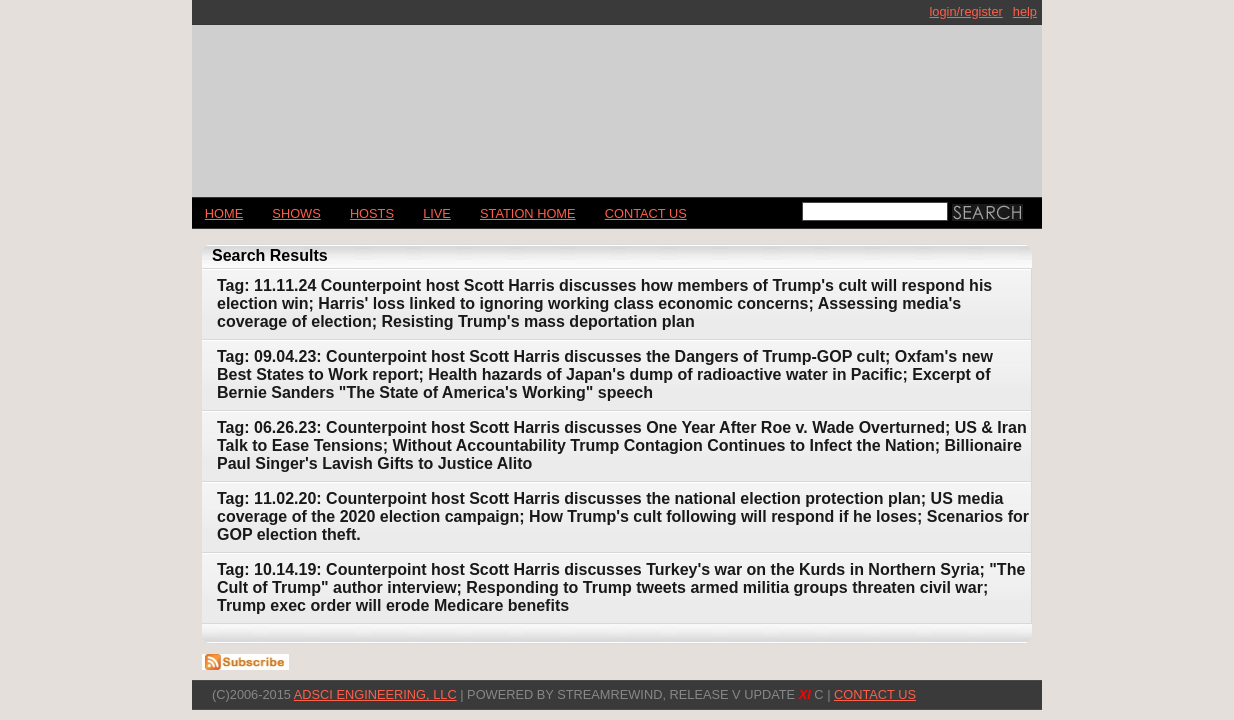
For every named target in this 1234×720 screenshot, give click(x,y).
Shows (296, 213)
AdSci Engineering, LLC (375, 694)
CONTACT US (646, 213)
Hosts (372, 213)
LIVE (437, 213)
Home (224, 213)
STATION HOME (528, 213)
